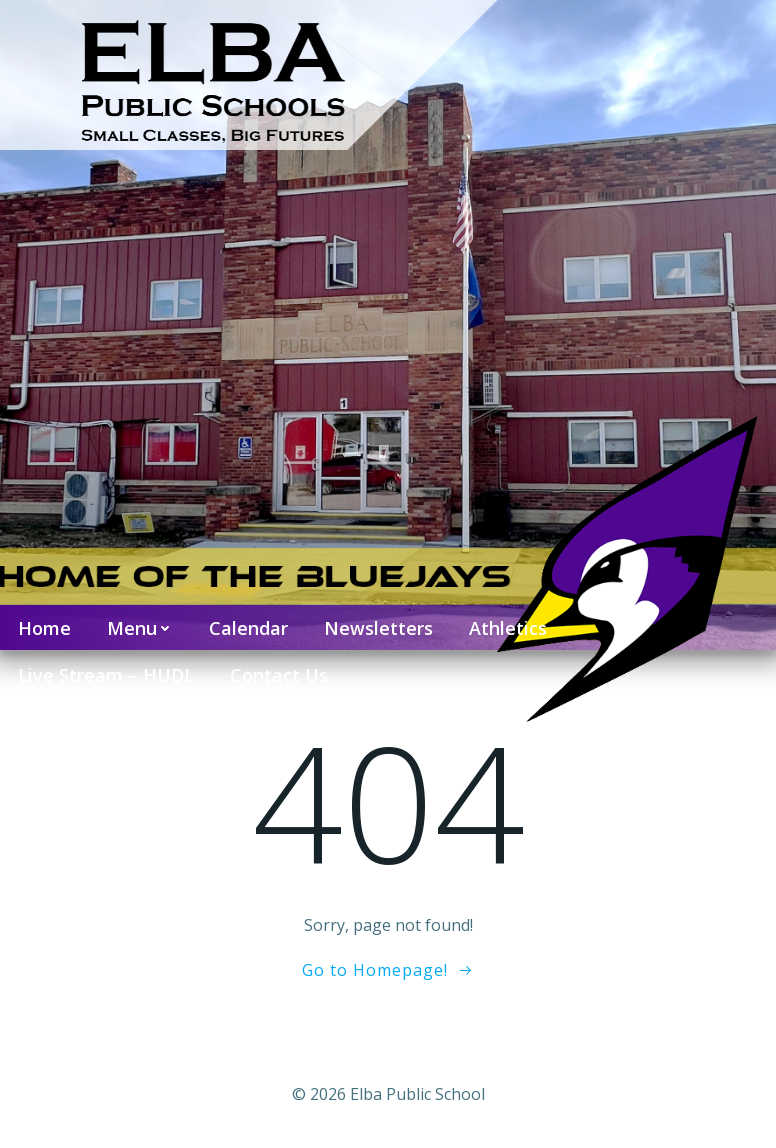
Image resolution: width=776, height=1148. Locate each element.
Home (44, 628)
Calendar (248, 628)
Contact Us (279, 675)
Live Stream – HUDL (106, 675)
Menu (140, 628)
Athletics (508, 628)
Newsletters (378, 628)
